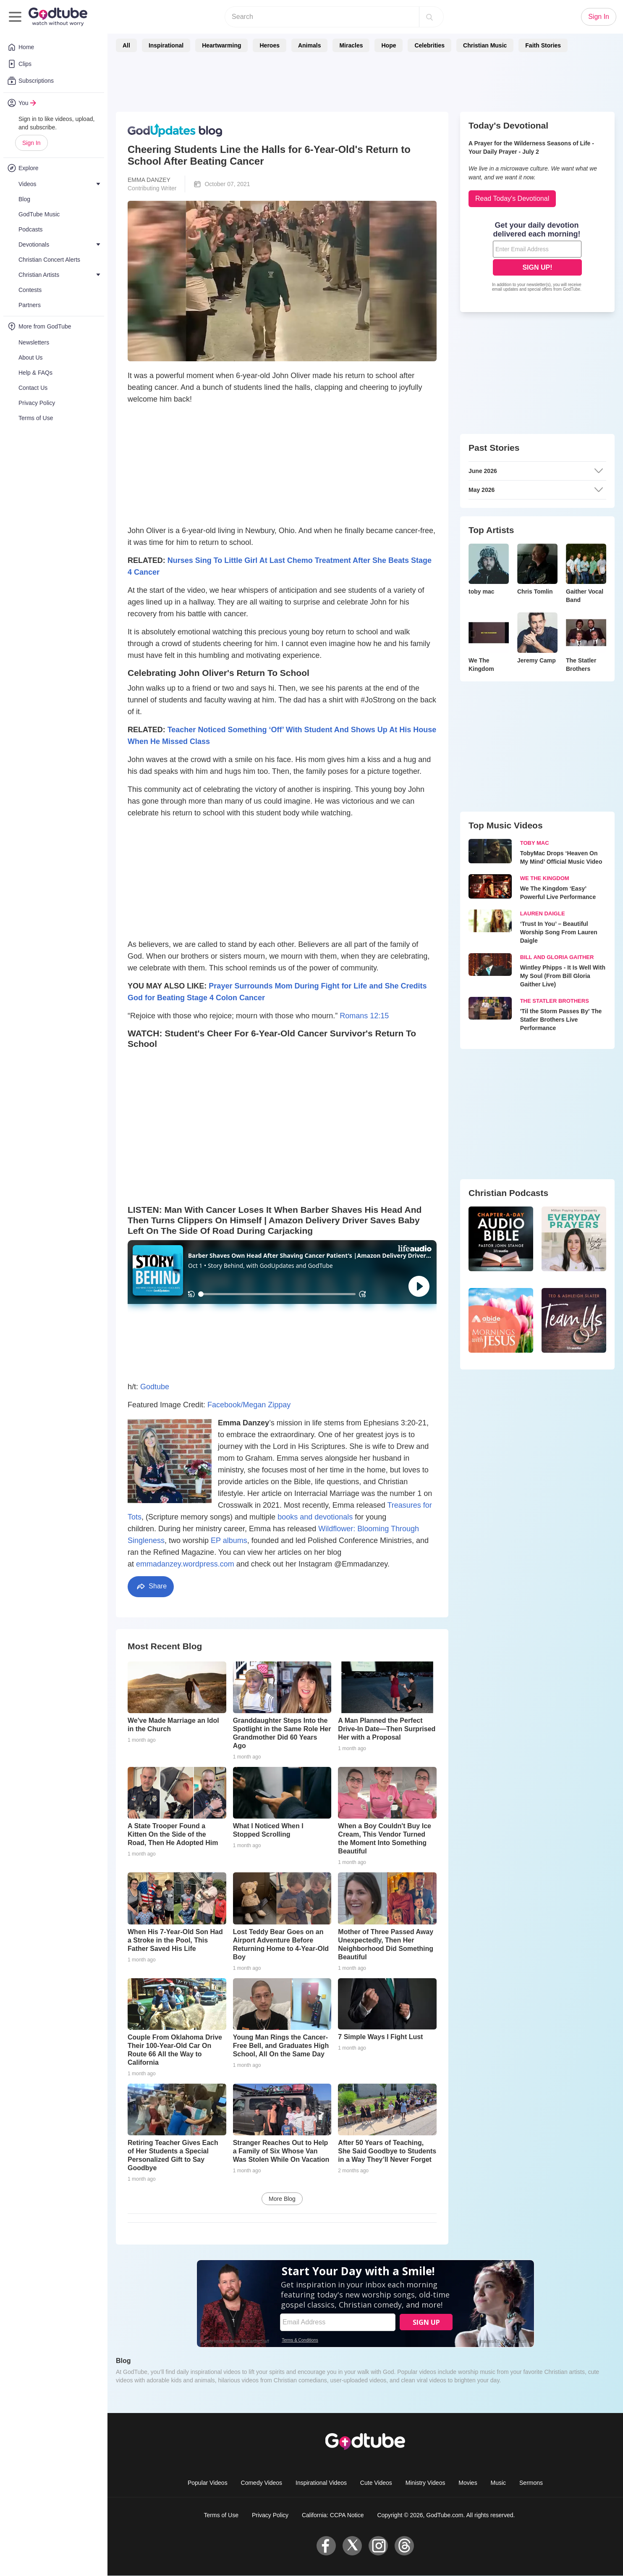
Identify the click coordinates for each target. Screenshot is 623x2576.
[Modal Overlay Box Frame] (537, 258)
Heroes (269, 45)
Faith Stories (543, 45)
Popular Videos (208, 2482)
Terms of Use (221, 2515)
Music (498, 2482)
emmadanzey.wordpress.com (185, 1564)
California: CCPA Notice (333, 2515)
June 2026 (536, 471)
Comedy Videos (262, 2482)
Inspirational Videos (321, 2482)
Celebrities (429, 45)
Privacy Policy (270, 2515)
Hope (388, 45)
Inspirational (166, 45)
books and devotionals (315, 1517)
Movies (467, 2482)
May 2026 (536, 490)
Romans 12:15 (364, 1016)
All (126, 45)
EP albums (229, 1540)
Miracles (351, 45)
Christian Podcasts (508, 1193)
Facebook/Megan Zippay (249, 1405)
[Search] (429, 17)
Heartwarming (221, 45)
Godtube (154, 1387)
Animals (309, 45)
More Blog (282, 2198)
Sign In (31, 142)
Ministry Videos (425, 2482)
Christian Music (485, 45)
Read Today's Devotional (512, 198)
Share (151, 1586)
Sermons (531, 2482)
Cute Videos (376, 2482)
